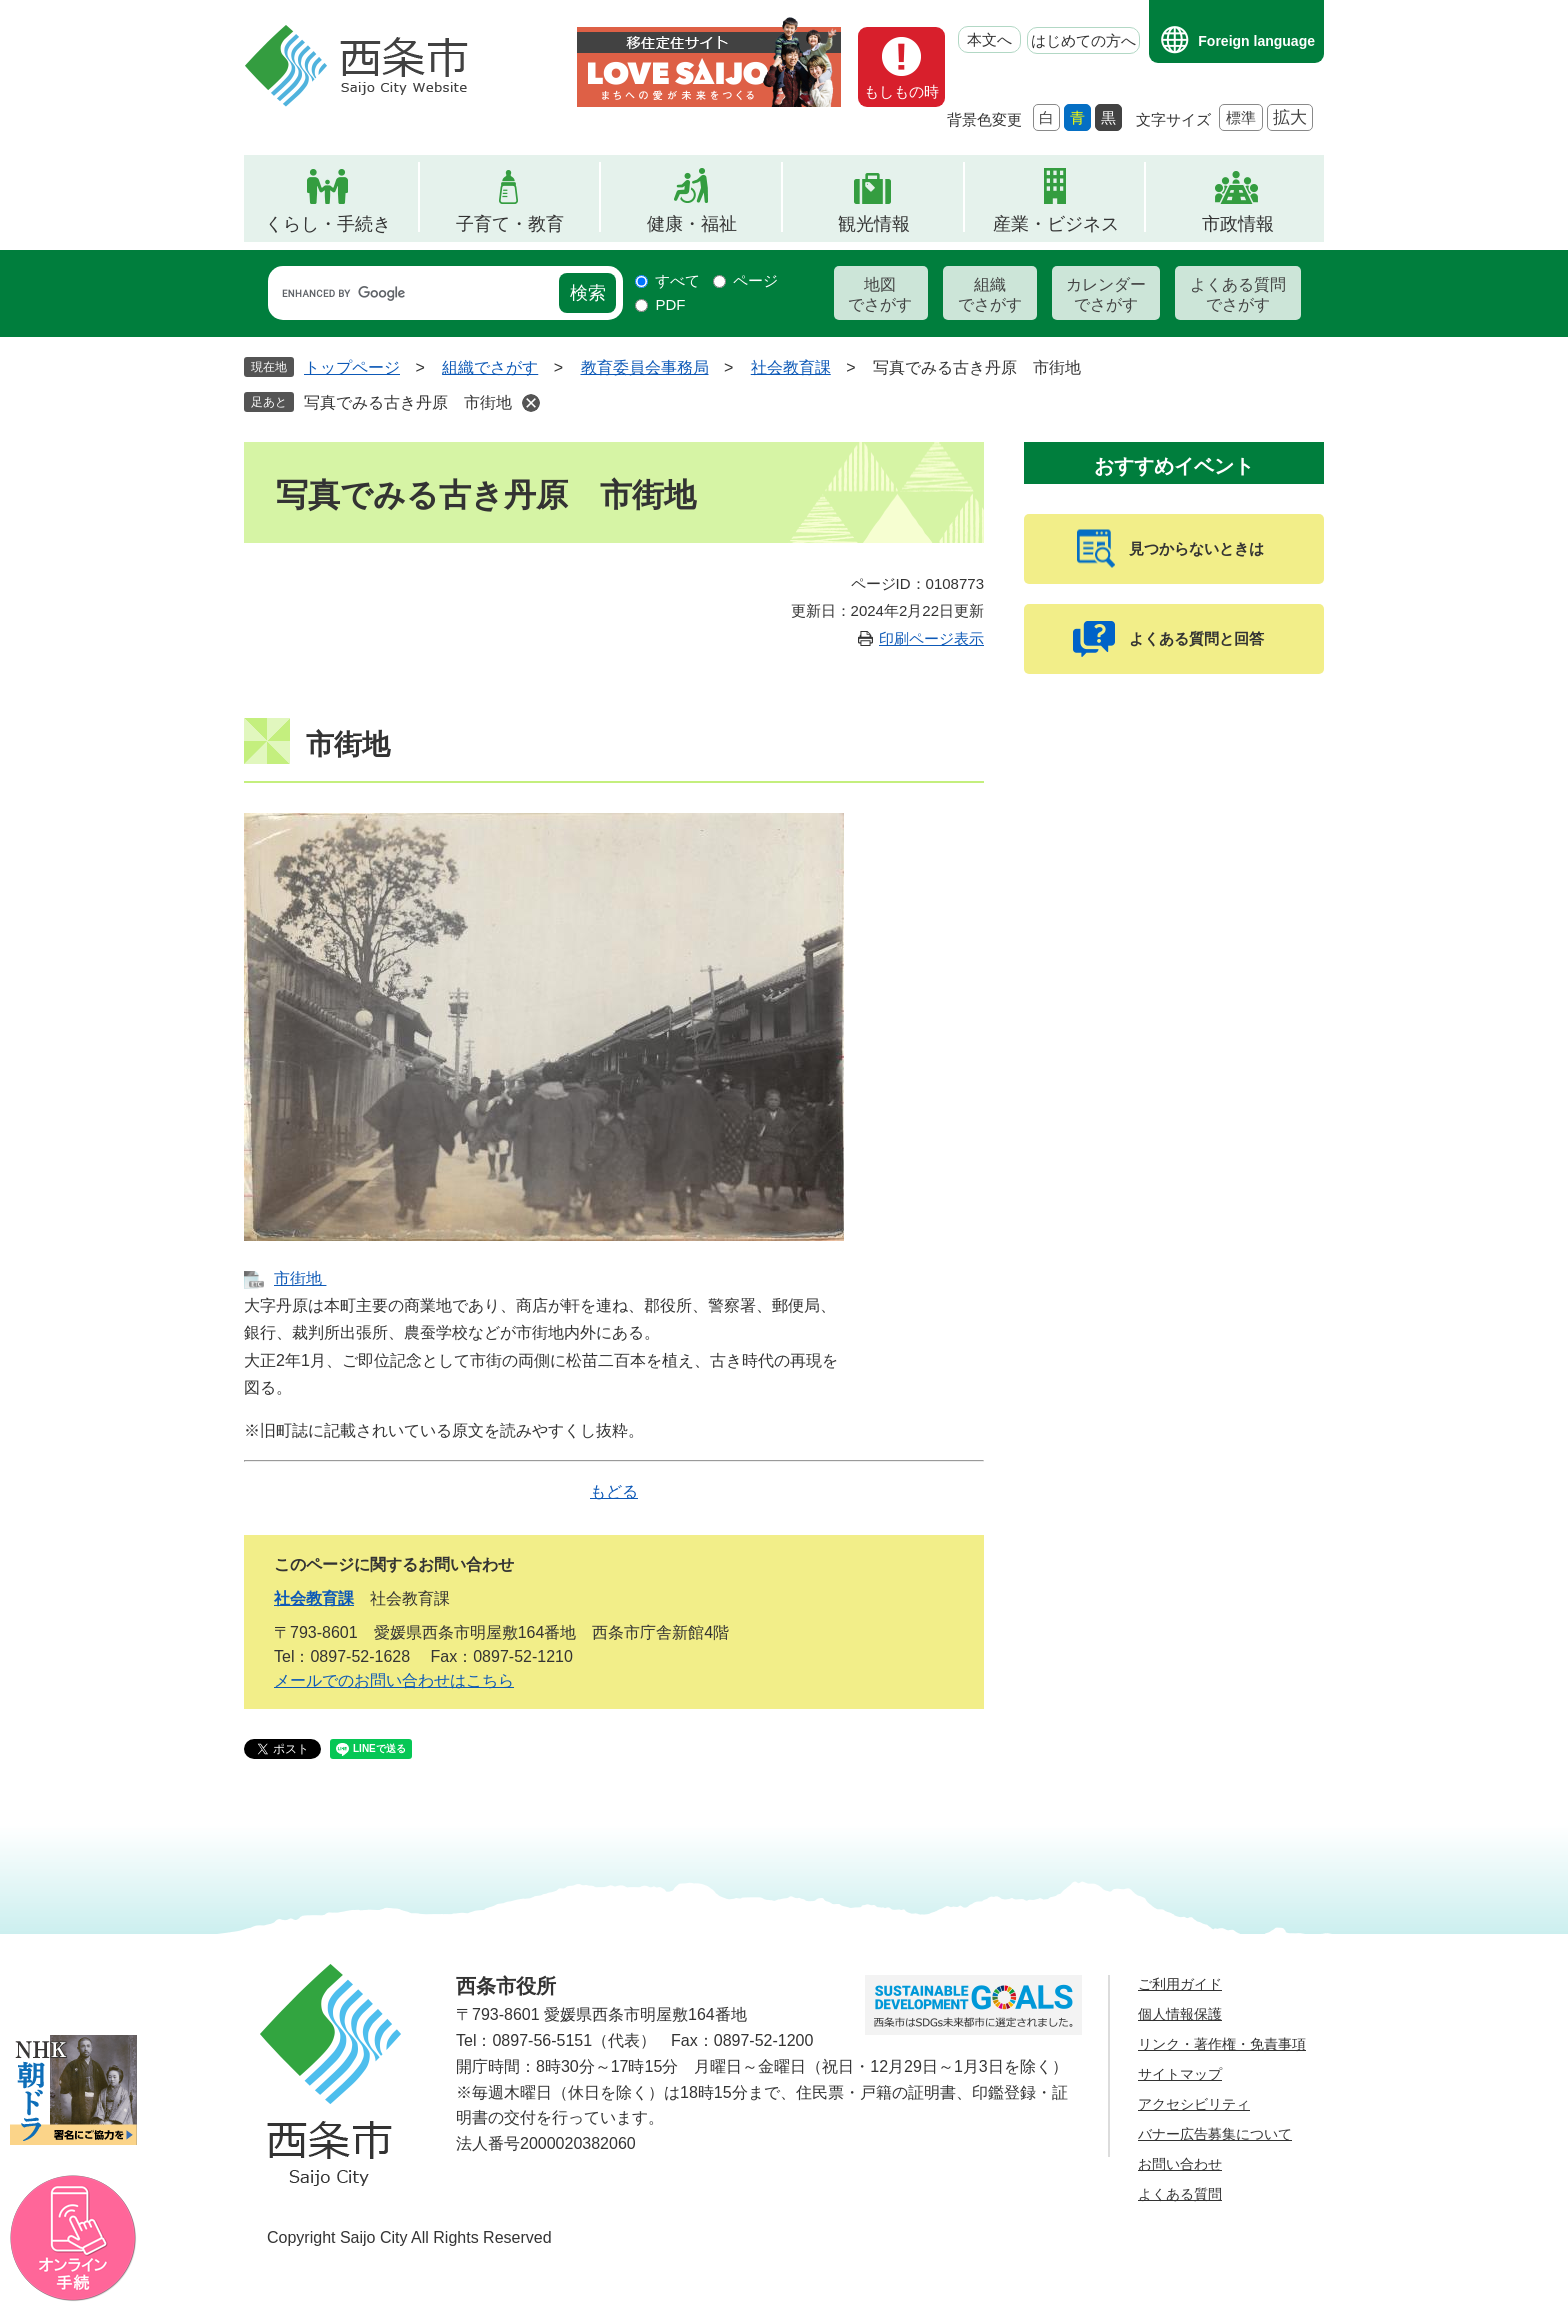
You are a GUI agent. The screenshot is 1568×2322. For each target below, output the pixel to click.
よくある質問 (1180, 2194)
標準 (1241, 117)
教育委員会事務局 (645, 367)
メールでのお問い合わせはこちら (394, 1680)
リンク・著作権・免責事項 (1222, 2044)
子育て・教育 (510, 224)
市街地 (300, 1278)
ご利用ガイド (1180, 1984)
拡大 (1290, 117)
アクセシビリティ (1194, 2104)
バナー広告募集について (1215, 2134)
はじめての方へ (1083, 40)
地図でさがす (880, 294)
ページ (755, 280)
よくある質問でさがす (1238, 294)
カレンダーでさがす (1106, 294)
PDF (670, 304)
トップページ (352, 367)
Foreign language (1256, 41)
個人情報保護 (1180, 2014)
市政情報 (1238, 224)
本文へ (989, 39)
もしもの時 (901, 91)
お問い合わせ (1180, 2164)
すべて (677, 280)
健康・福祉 (692, 224)
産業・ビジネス (1056, 224)
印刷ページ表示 (931, 638)
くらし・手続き (328, 224)
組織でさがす (990, 294)
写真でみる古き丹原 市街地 (408, 402)
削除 (531, 403)
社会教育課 (791, 367)
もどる (614, 1491)
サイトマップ (1180, 2074)
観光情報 (874, 224)
